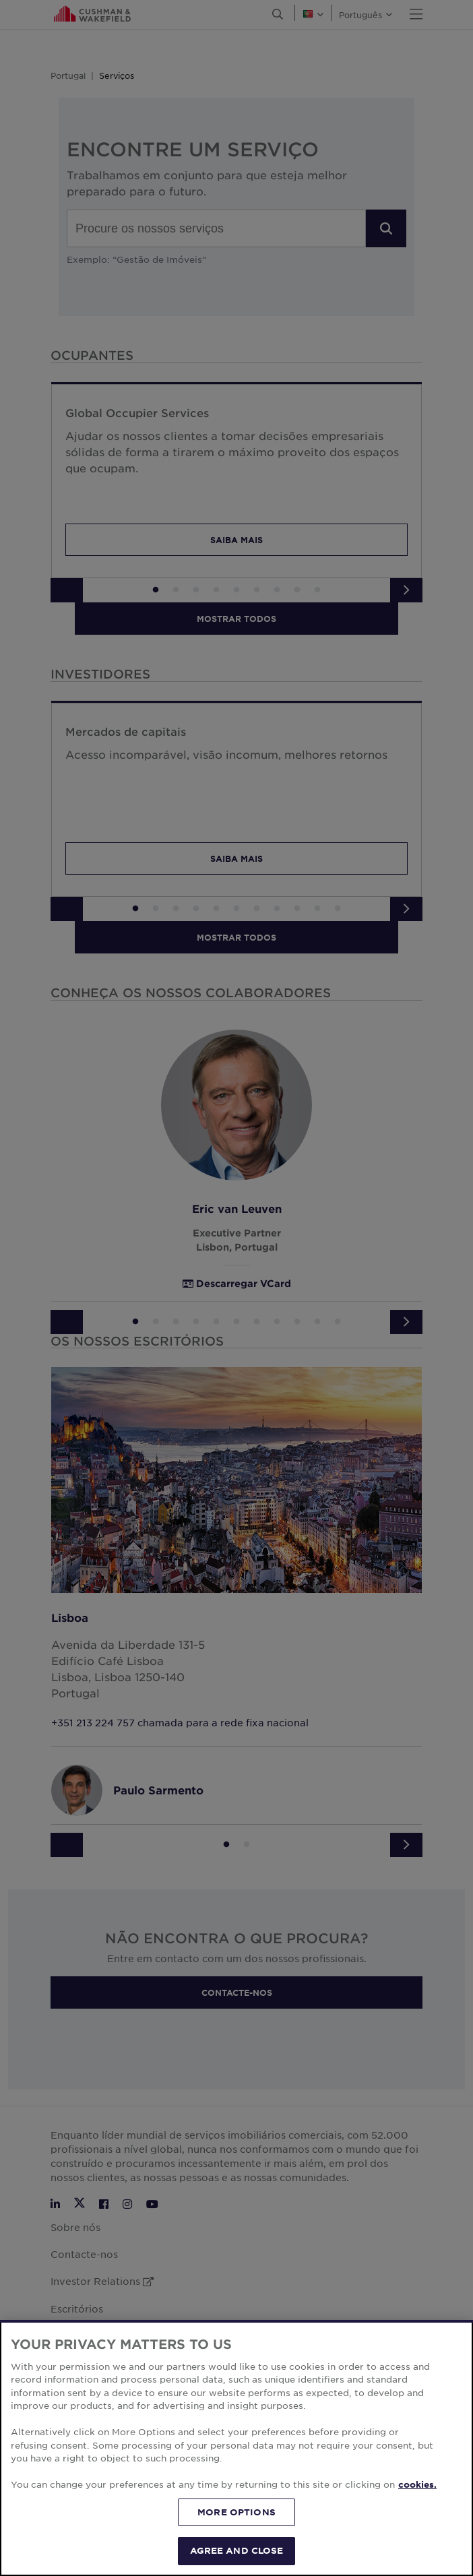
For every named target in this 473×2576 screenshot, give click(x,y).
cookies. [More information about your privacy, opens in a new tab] (417, 2551)
